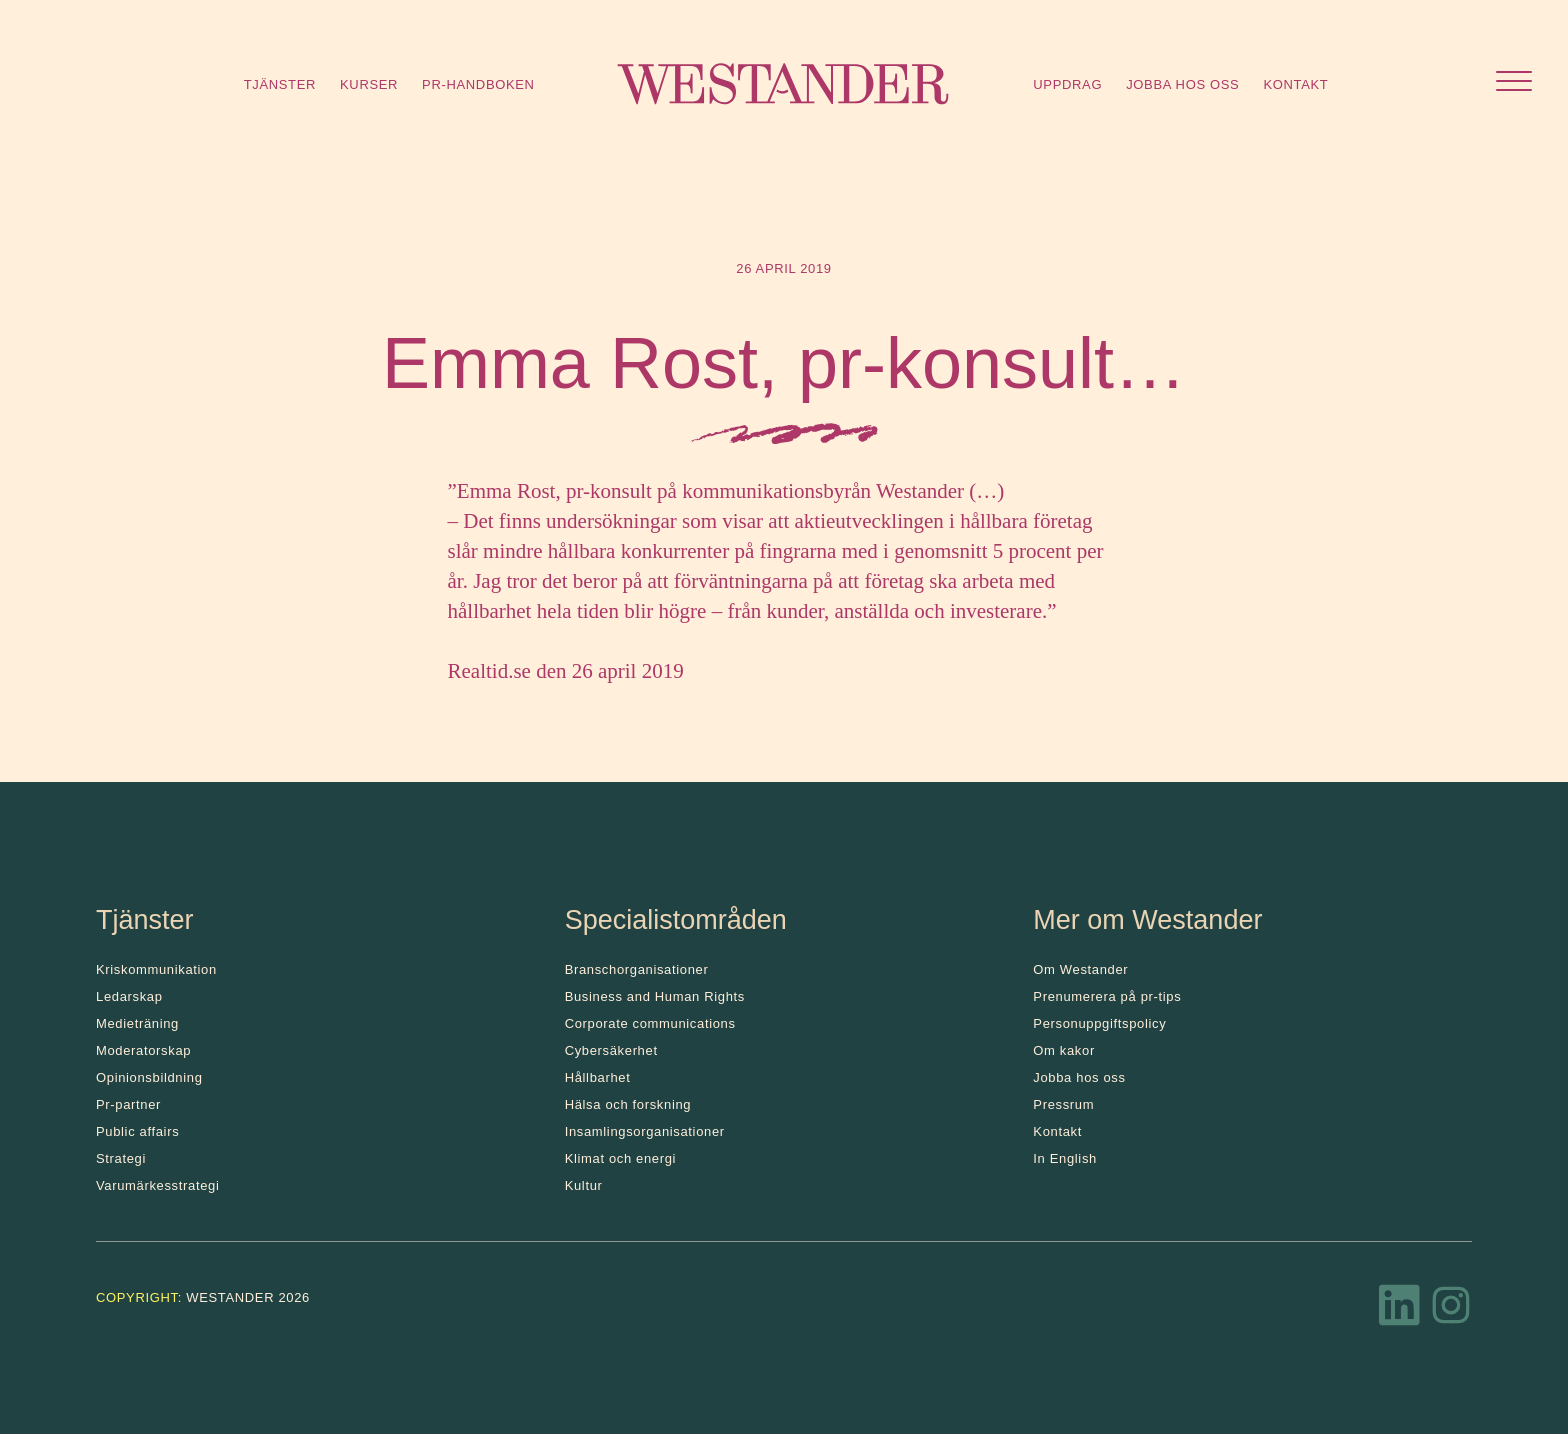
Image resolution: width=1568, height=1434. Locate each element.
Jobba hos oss (1182, 84)
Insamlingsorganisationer (645, 1131)
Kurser (369, 84)
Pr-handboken (478, 84)
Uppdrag (1067, 84)
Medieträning (137, 1023)
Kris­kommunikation (156, 969)
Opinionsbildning (149, 1077)
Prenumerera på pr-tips (1107, 996)
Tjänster (280, 84)
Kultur (584, 1185)
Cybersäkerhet (611, 1050)
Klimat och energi (621, 1158)
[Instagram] (1451, 1311)
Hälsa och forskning (628, 1104)
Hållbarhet (598, 1077)
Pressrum (1063, 1104)
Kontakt (1295, 84)
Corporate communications (650, 1023)
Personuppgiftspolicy (1099, 1023)
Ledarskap (129, 996)
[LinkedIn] (1400, 1311)
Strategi (121, 1158)
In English (1065, 1158)
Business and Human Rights (655, 996)
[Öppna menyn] (1514, 83)
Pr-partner (128, 1104)
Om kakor (1064, 1050)
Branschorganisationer (637, 969)
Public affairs (137, 1131)
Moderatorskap (143, 1050)
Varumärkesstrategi (157, 1185)
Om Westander (1080, 969)
